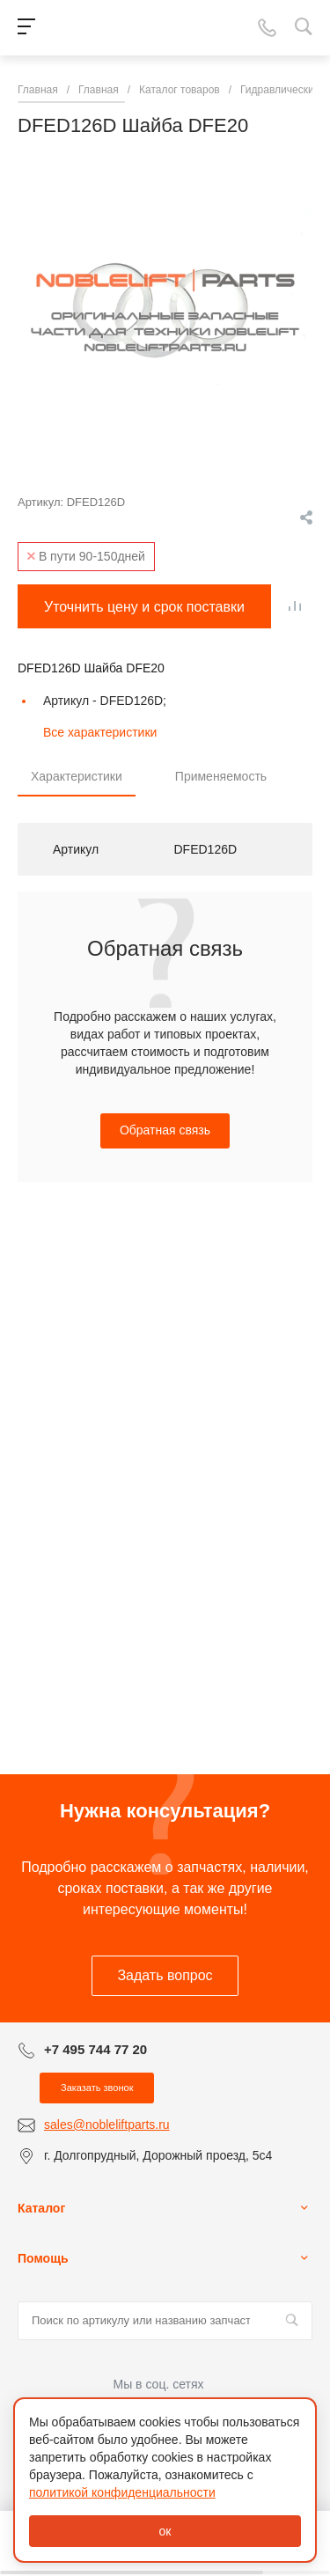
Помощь (43, 2258)
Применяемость (221, 776)
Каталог (41, 2208)
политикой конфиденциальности (122, 2492)
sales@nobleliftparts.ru (107, 2124)
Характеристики (76, 776)
